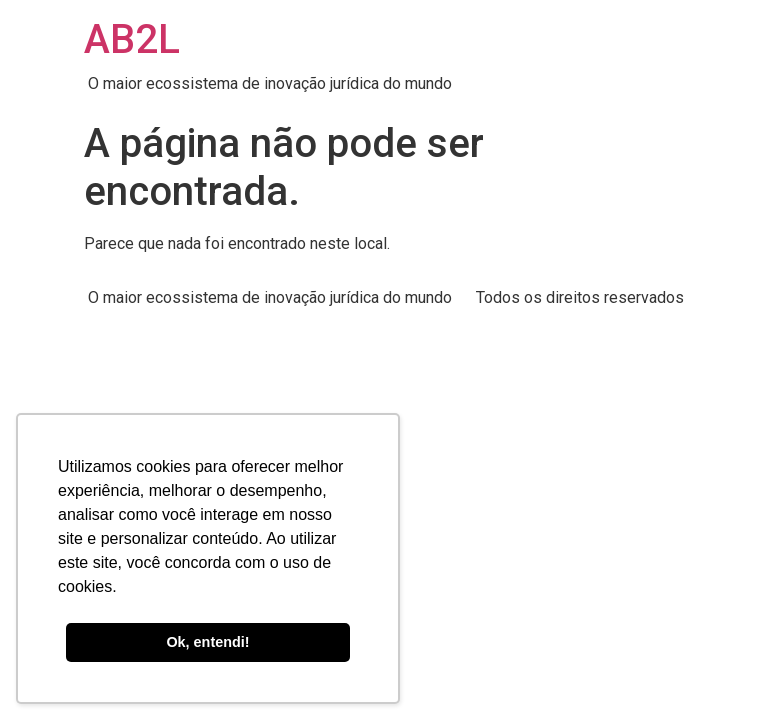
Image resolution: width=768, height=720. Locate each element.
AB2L (132, 39)
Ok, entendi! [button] (207, 642)
